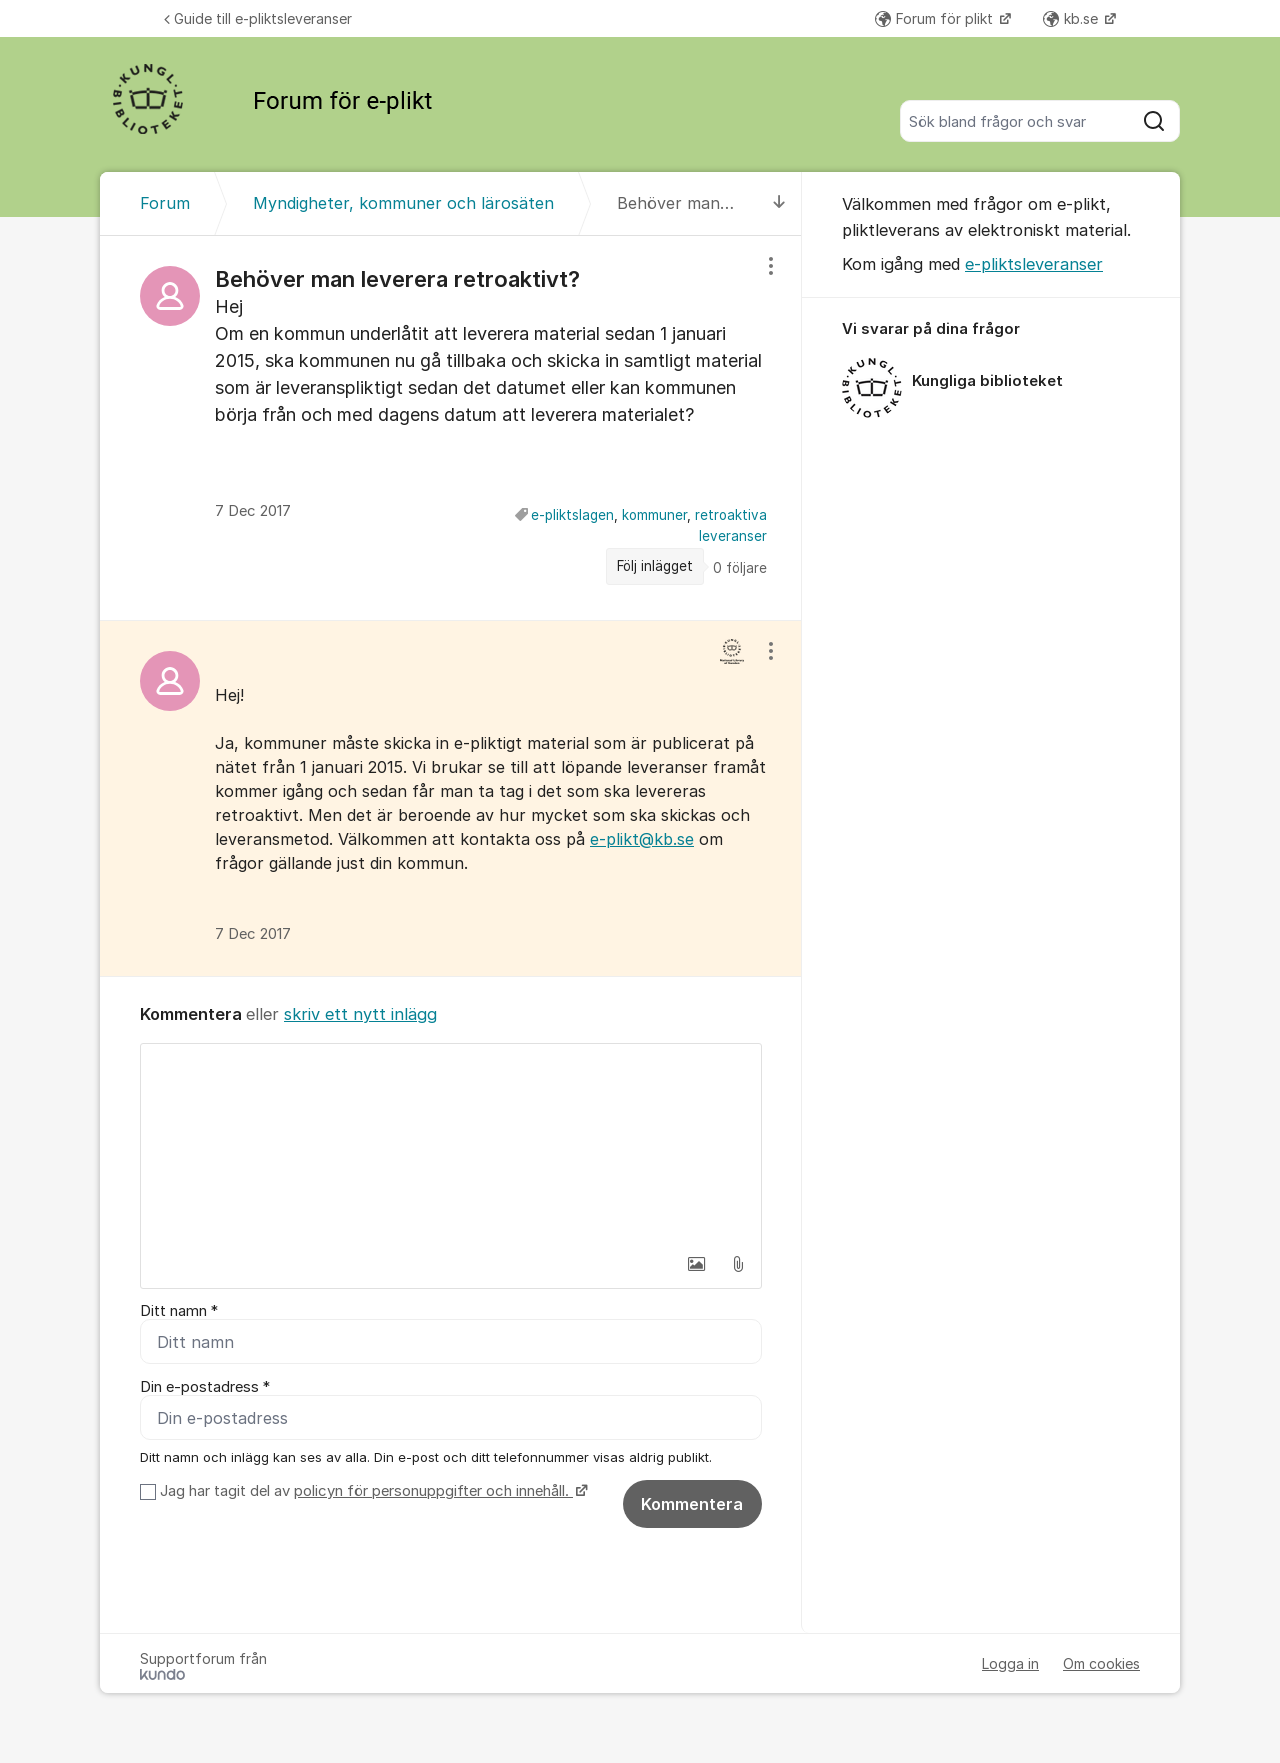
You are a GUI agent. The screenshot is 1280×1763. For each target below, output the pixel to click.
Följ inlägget (655, 566)
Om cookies (1101, 1663)
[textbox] (451, 1144)
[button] (696, 1264)
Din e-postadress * (205, 1387)
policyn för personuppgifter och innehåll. (433, 1491)
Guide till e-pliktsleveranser (258, 18)
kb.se (1072, 18)
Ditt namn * (179, 1311)
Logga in (1010, 1663)
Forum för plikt (936, 18)
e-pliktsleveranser (1034, 264)
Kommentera (692, 1504)
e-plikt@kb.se (642, 839)
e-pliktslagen (572, 515)
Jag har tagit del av (371, 1491)
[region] (451, 427)
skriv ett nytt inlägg (360, 1014)
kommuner (654, 515)
